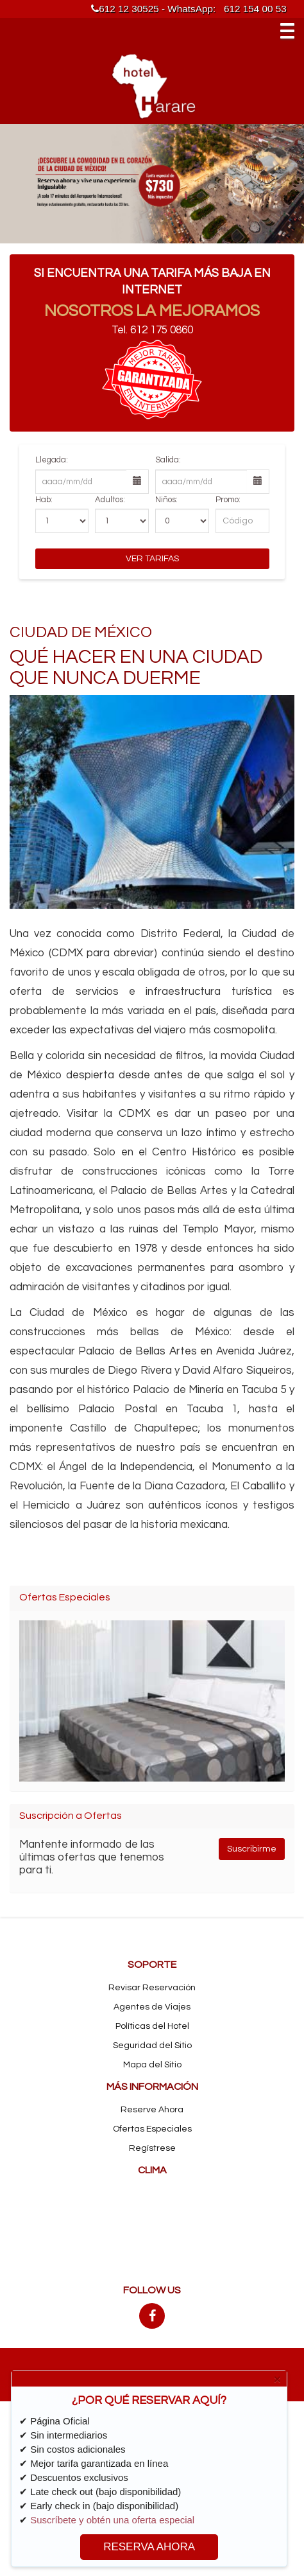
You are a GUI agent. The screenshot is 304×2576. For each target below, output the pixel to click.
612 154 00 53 (255, 8)
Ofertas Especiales (152, 2129)
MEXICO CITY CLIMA (152, 2230)
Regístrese (152, 2148)
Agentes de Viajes (152, 2006)
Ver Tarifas (152, 558)
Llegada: (51, 459)
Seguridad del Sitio (152, 2045)
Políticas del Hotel (152, 2026)
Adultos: (110, 499)
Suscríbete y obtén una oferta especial (112, 2519)
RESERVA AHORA (149, 2547)
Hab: (44, 499)
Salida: (168, 459)
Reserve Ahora (152, 2109)
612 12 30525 (125, 8)
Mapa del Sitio (152, 2064)
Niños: (166, 499)
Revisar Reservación (152, 1987)
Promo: (228, 499)
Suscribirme (251, 1848)
